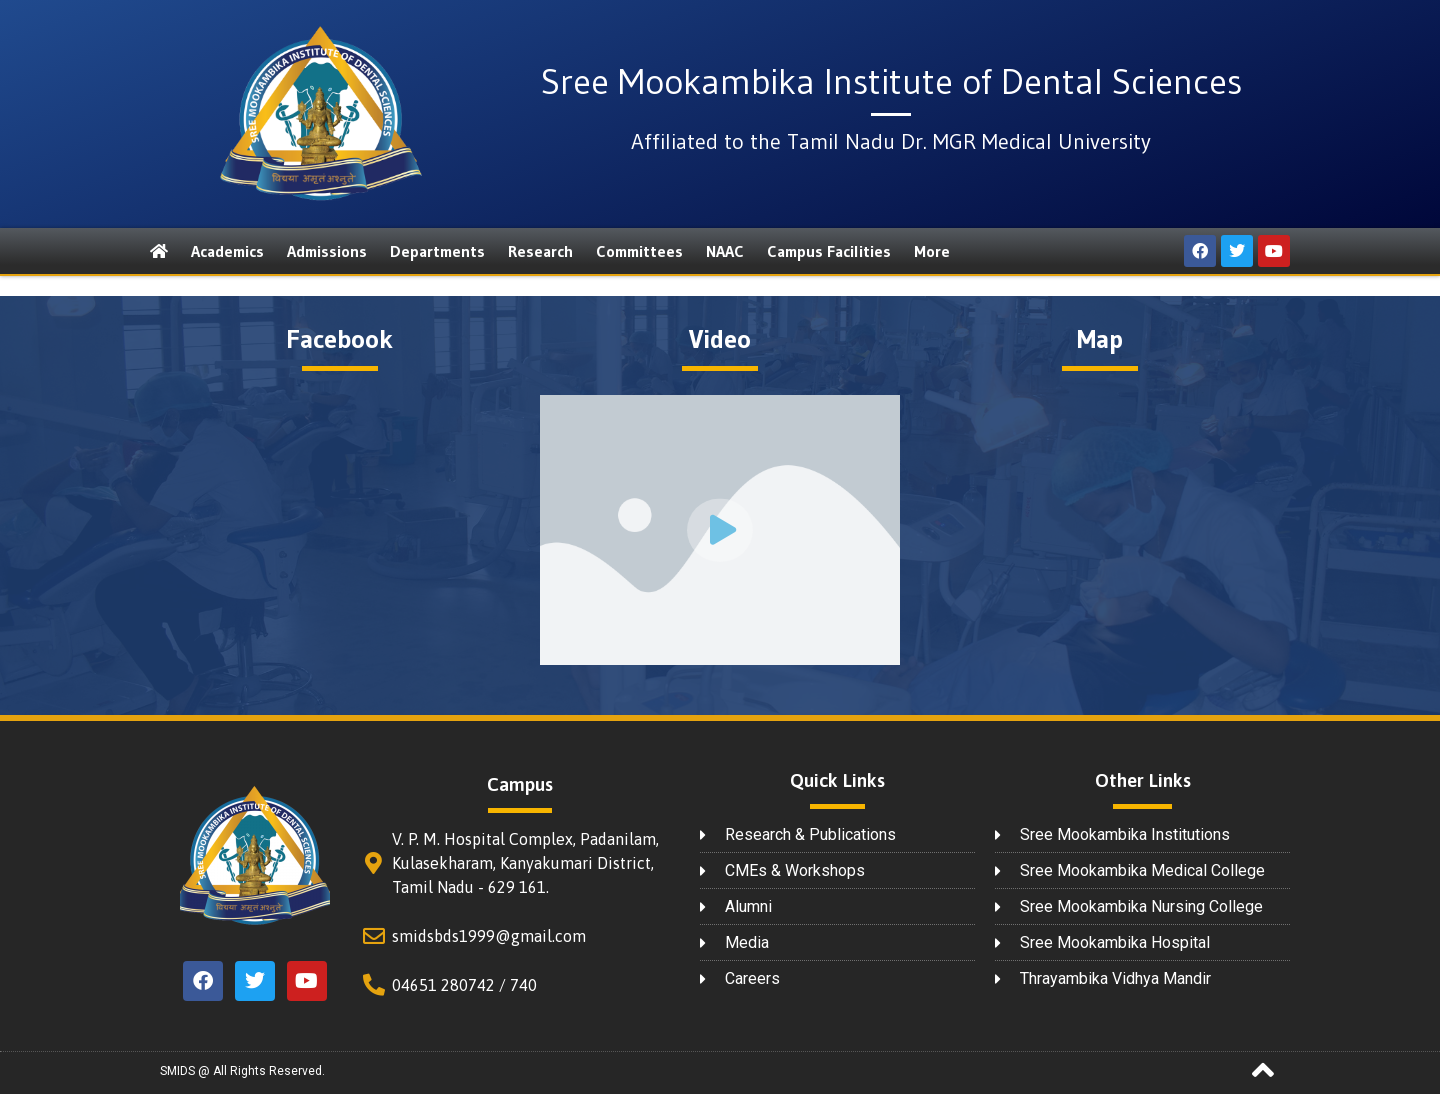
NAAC (725, 251)
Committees (639, 251)
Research (540, 251)
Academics (227, 251)
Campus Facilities (829, 251)
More (932, 251)
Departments (437, 251)
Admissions (327, 251)
